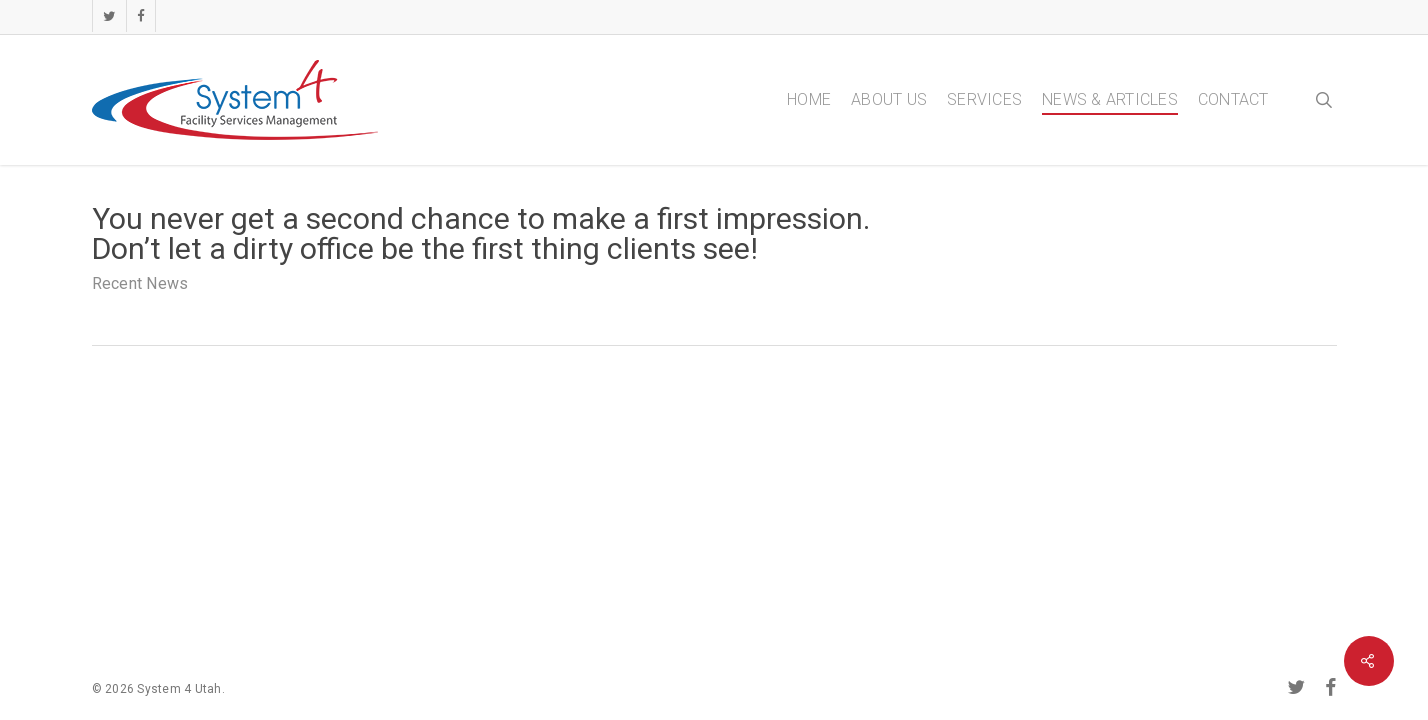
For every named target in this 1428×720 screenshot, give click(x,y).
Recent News (140, 283)
